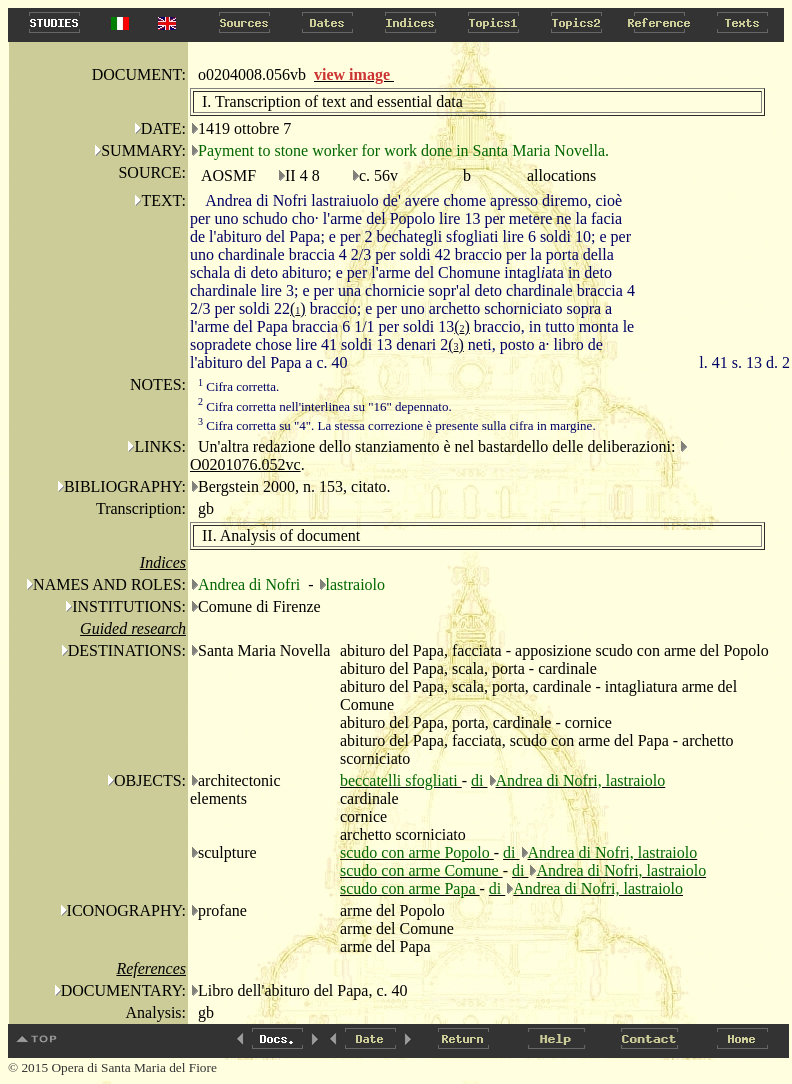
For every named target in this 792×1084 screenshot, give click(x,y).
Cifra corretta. (238, 386)
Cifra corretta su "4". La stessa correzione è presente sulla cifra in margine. (397, 425)
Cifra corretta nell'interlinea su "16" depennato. (325, 406)
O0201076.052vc (245, 464)
